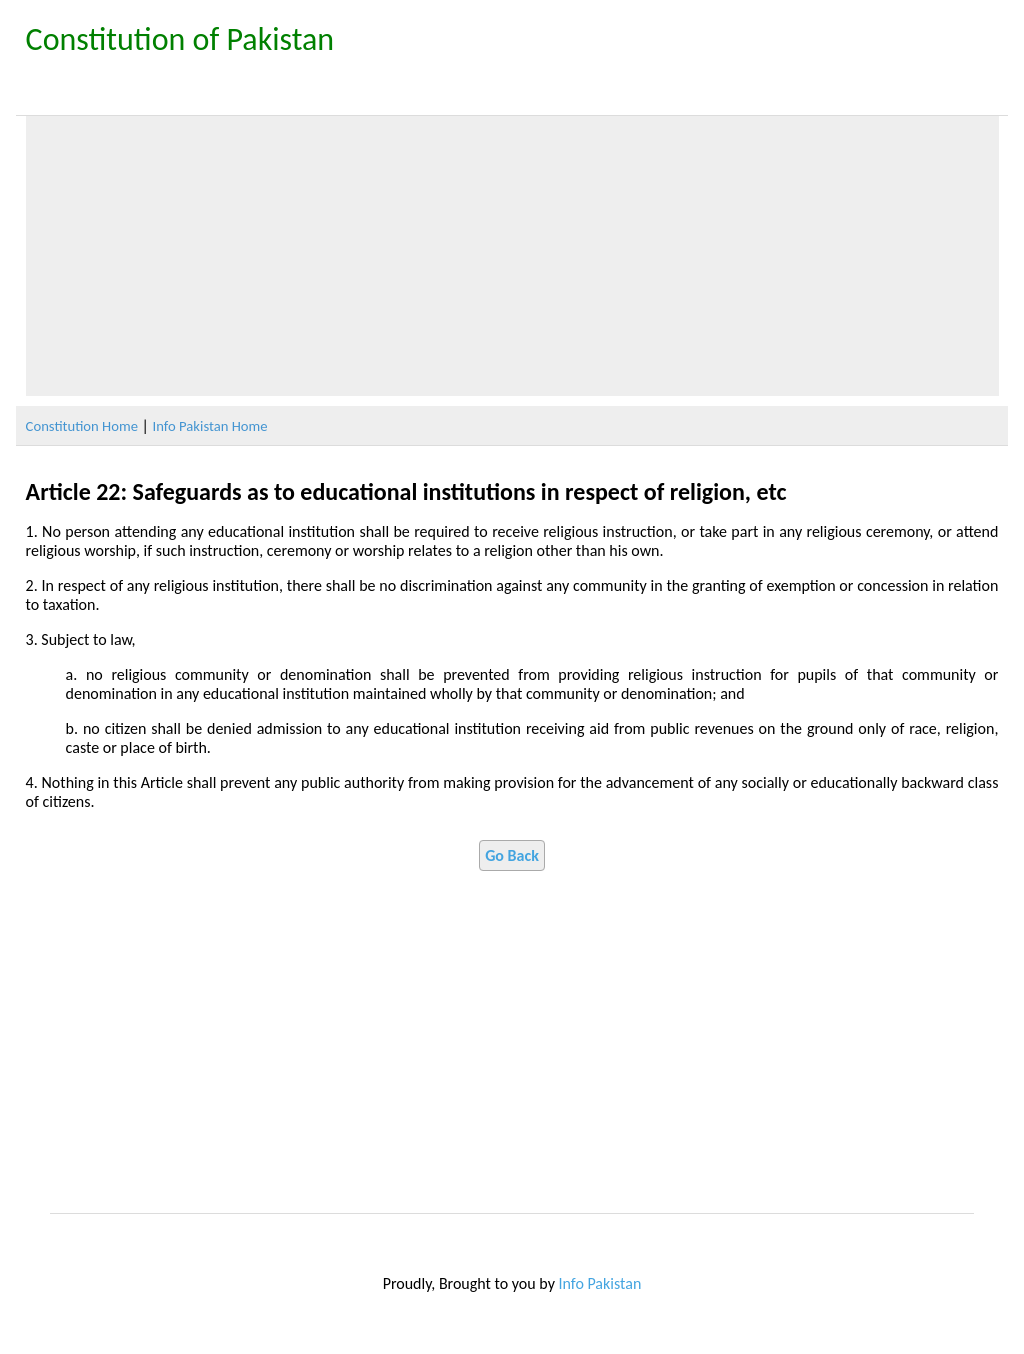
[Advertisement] (512, 256)
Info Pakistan (600, 1283)
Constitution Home (82, 426)
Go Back (512, 855)
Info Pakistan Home (210, 426)
